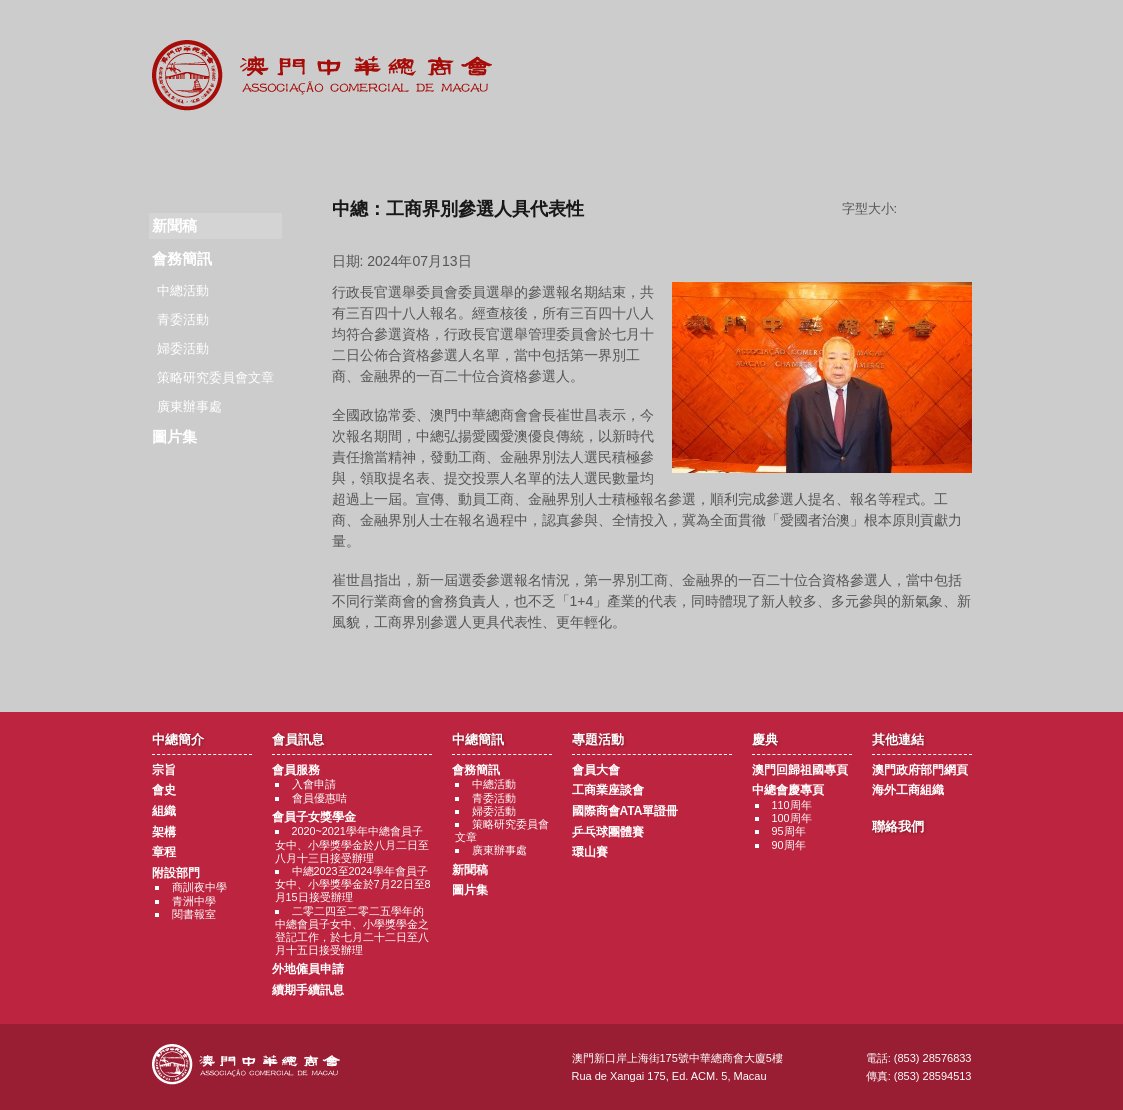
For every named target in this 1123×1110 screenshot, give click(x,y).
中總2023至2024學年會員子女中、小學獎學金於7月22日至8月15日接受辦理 (353, 884)
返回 (651, 660)
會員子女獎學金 (314, 817)
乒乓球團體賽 (608, 832)
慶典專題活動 (685, 150)
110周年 (792, 805)
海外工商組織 (908, 790)
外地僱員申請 (308, 969)
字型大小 (942, 209)
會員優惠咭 (319, 798)
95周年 (789, 831)
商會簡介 (193, 150)
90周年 (789, 845)
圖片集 (174, 436)
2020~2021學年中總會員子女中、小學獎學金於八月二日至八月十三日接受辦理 (352, 844)
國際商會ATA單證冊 (625, 811)
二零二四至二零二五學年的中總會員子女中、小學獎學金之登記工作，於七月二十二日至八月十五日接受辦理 (352, 931)
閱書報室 (194, 914)
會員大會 (596, 770)
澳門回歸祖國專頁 (800, 770)
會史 (164, 790)
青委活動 (183, 319)
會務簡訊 (182, 258)
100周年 (792, 818)
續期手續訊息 (308, 990)
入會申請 (314, 784)
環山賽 (590, 852)
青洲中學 (194, 901)
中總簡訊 (439, 150)
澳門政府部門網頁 (920, 770)
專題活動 (562, 150)
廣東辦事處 (189, 406)
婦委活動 (183, 348)
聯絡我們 (931, 150)
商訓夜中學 (199, 887)
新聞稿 (470, 870)
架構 (164, 832)
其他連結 (808, 150)
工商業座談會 (608, 790)
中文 (945, 31)
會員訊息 (316, 150)
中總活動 (183, 290)
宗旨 (164, 770)
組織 (164, 811)
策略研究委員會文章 (215, 377)
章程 (164, 852)
